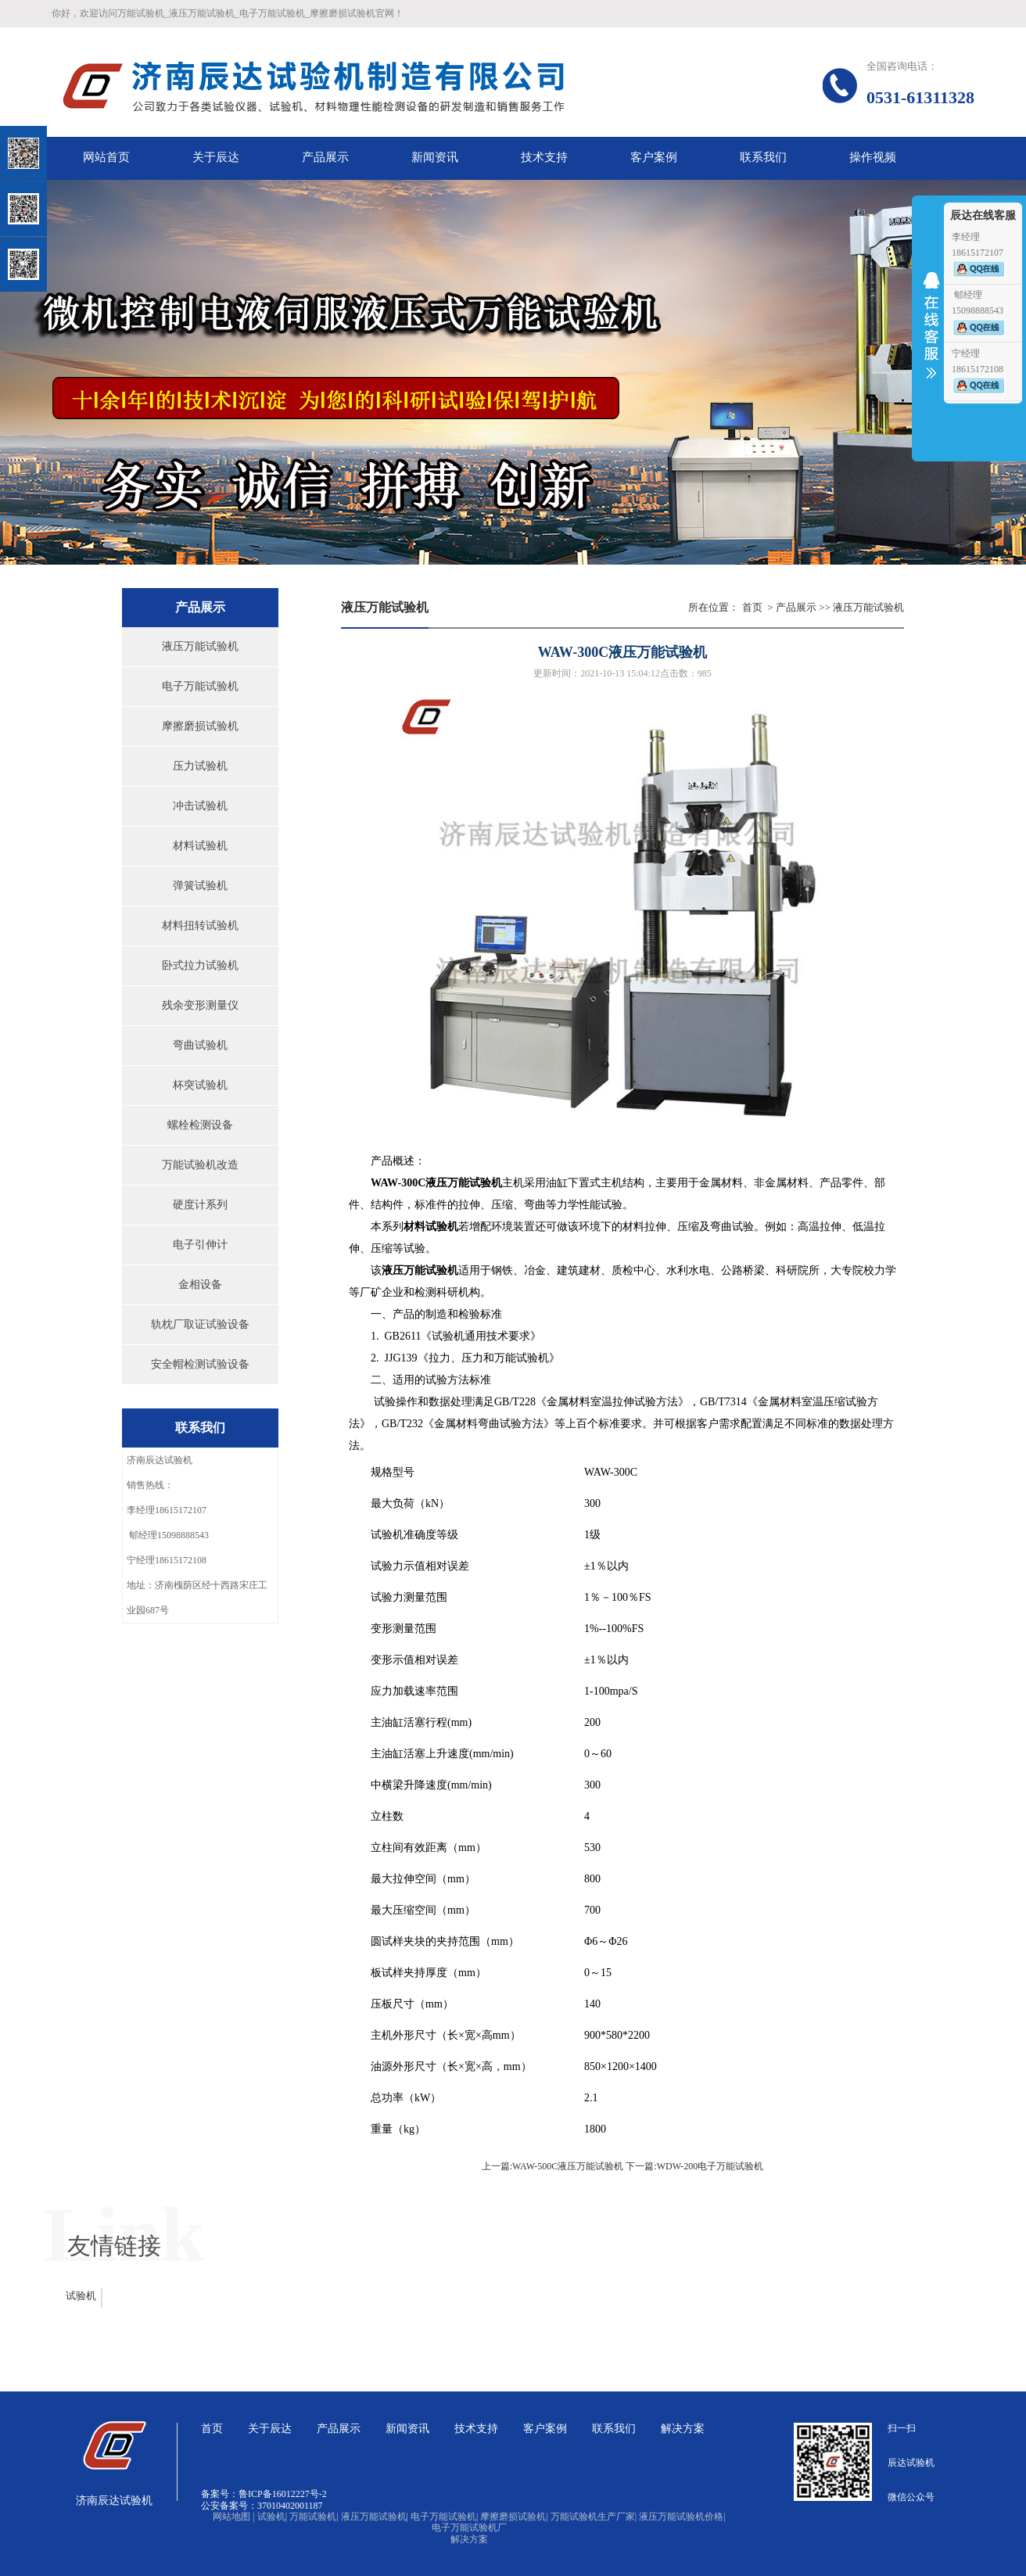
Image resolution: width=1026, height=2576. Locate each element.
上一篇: (497, 2166)
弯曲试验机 (200, 1045)
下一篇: (641, 2166)
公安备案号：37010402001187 (262, 2505)
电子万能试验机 (200, 686)
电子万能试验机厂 (469, 2527)
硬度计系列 (200, 1205)
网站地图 (233, 2516)
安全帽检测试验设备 (200, 1364)
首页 (752, 607)
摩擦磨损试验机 (200, 726)
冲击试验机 (200, 806)
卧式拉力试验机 (200, 965)
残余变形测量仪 (200, 1005)
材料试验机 (200, 846)
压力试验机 (200, 766)
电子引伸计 (200, 1244)
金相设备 (200, 1284)
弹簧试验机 (200, 886)
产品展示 (796, 607)
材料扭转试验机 (200, 925)
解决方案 (469, 2539)
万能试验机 (313, 2516)
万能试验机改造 (200, 1165)
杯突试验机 (200, 1085)
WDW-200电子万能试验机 (710, 2166)
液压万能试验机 (200, 646)
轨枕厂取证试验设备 (200, 1324)
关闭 (79, 93)
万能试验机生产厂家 (594, 2516)
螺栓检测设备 (200, 1125)
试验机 (81, 2296)
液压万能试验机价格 (682, 2516)
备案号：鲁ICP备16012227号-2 (264, 2493)
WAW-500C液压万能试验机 (567, 2166)
